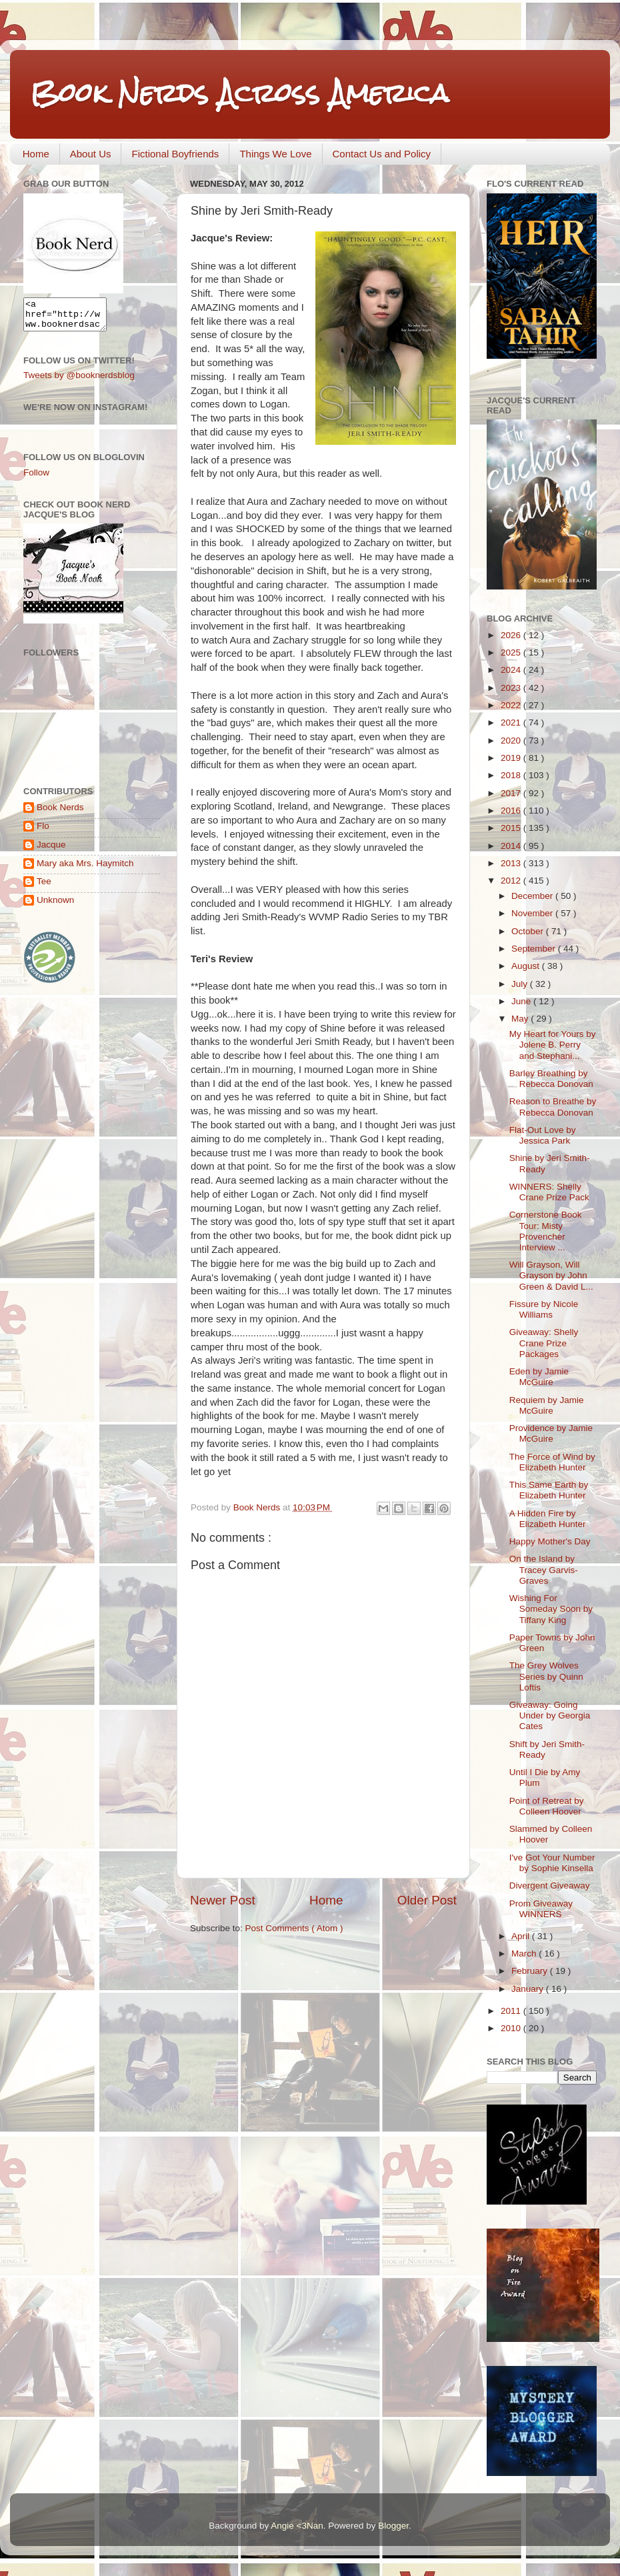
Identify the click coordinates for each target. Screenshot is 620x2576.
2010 (512, 2028)
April (521, 1936)
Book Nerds (60, 813)
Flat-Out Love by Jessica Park (542, 1135)
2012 (512, 881)
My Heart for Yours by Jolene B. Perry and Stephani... (552, 1044)
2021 (512, 723)
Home (36, 153)
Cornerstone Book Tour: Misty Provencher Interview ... (545, 1231)
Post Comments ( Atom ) (294, 1928)
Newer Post (222, 1900)
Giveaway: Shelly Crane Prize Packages (544, 1342)
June (522, 1001)
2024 (512, 670)
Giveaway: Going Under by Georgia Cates (550, 1715)
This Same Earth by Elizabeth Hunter (549, 1490)
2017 (512, 793)
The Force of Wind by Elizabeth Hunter (552, 1462)
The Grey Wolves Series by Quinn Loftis (546, 1676)
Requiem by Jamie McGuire (546, 1405)
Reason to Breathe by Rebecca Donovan (553, 1106)
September (534, 949)
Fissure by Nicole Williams (544, 1309)
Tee (44, 887)
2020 (512, 741)
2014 (512, 846)
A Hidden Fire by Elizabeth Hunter (547, 1518)
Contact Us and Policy (382, 153)
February (530, 1971)
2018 (512, 775)
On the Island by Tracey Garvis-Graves (543, 1569)
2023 (512, 688)
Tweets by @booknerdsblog (79, 381)
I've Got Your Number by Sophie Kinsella (552, 1862)
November (533, 913)
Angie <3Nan (297, 2526)
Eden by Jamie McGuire (539, 1376)
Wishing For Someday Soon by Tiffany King (551, 1608)
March (525, 1954)
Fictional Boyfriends (175, 153)
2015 (512, 828)
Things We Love (275, 153)
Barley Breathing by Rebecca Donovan (551, 1078)
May (521, 1019)
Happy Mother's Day (550, 1541)
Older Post (427, 1900)
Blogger (393, 2526)
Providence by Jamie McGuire (551, 1433)
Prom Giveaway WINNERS (541, 1908)
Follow (36, 478)
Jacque (51, 851)
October (528, 931)
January (528, 1989)
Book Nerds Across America (239, 93)
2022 (512, 705)
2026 (512, 635)
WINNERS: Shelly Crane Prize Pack (549, 1192)
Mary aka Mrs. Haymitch (85, 869)
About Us (90, 153)
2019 (512, 758)
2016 (512, 811)
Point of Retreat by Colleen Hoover (546, 1806)
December (533, 896)
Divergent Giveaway (549, 1885)
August (526, 966)
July (520, 984)
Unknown (55, 906)
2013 (512, 863)
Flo (43, 832)
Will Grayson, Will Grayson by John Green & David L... (551, 1275)
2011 (512, 2011)
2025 (512, 653)
